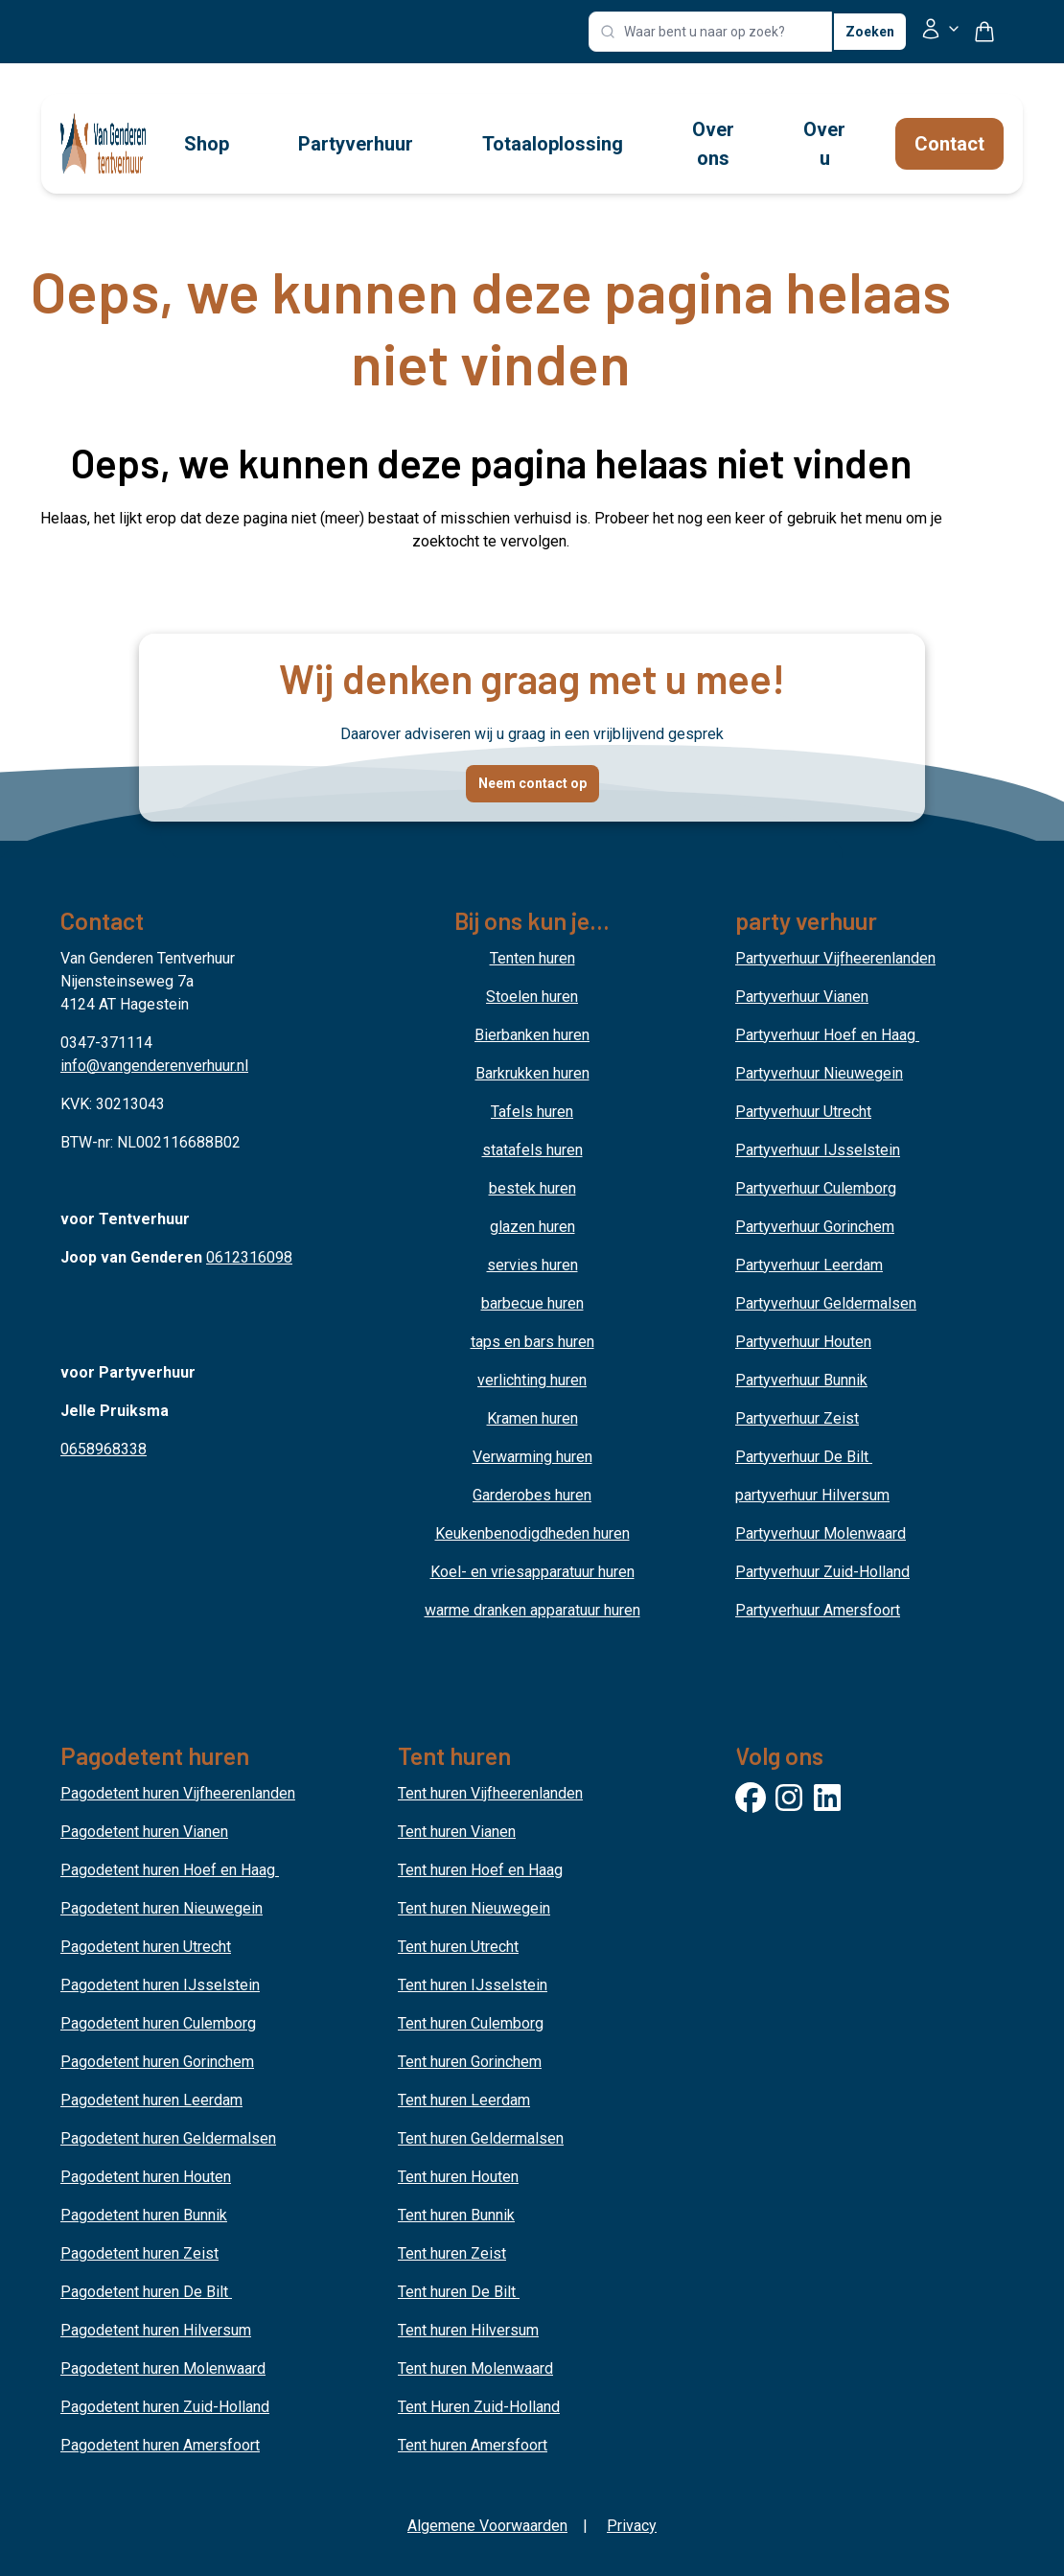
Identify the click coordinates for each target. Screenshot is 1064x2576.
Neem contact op (532, 783)
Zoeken (869, 31)
